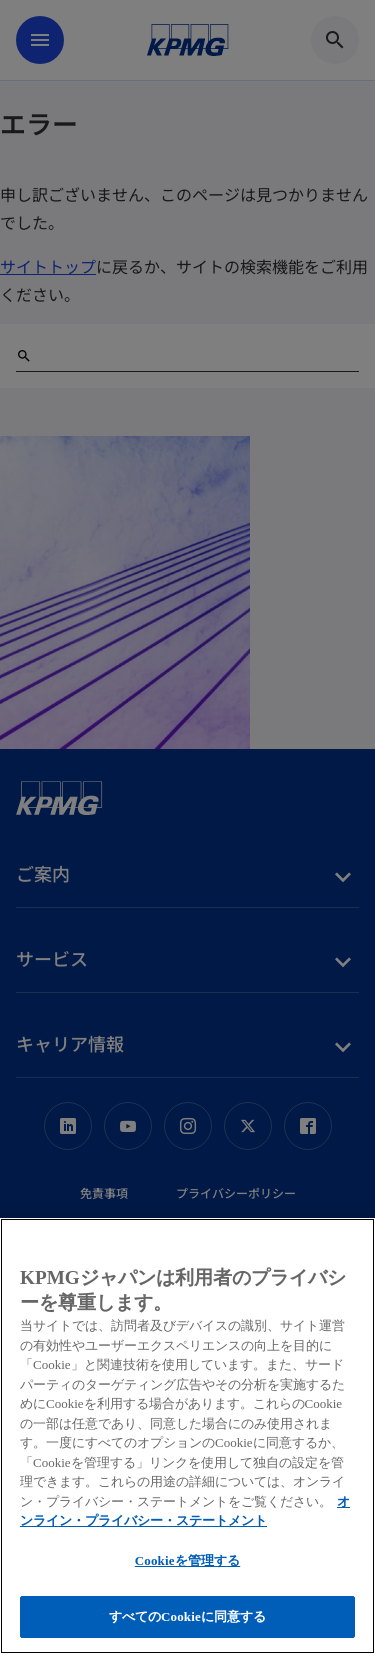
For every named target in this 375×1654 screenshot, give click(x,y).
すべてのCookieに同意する (188, 1616)
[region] (187, 1436)
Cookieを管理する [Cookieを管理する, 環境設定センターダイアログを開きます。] (187, 1560)
